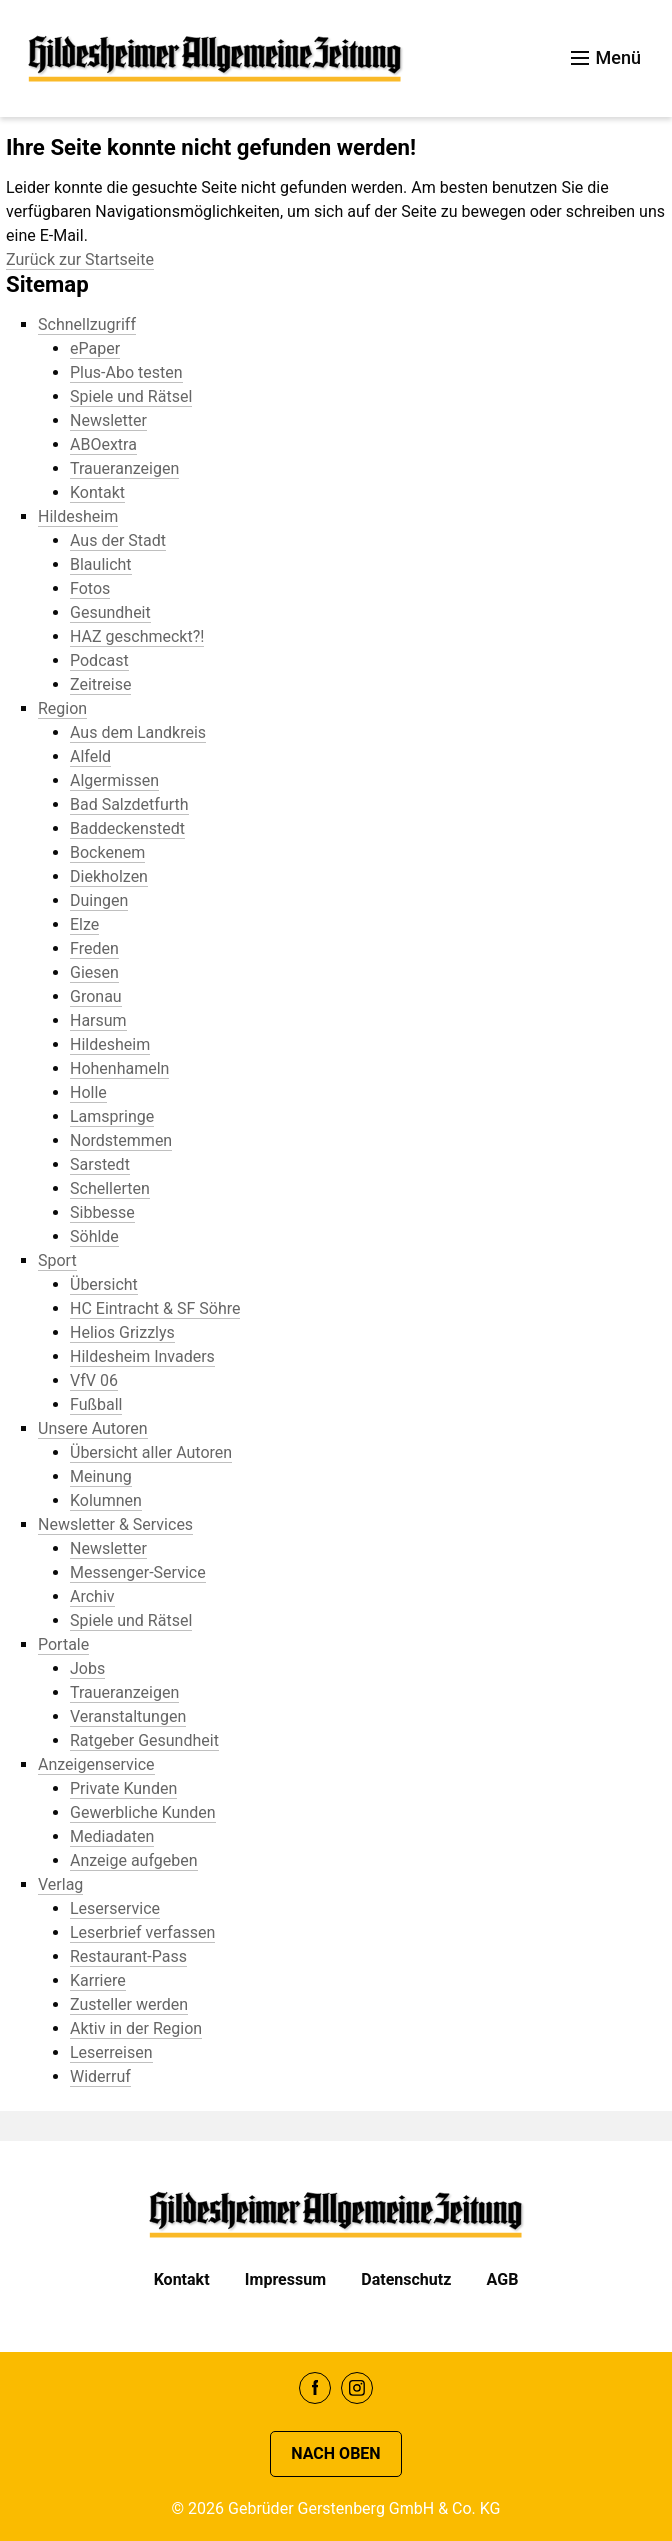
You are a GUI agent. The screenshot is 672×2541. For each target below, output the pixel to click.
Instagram (357, 2388)
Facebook (315, 2388)
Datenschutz (406, 2279)
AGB (503, 2279)
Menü (606, 57)
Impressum (285, 2279)
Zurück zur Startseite (80, 259)
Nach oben (335, 2453)
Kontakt (182, 2279)
